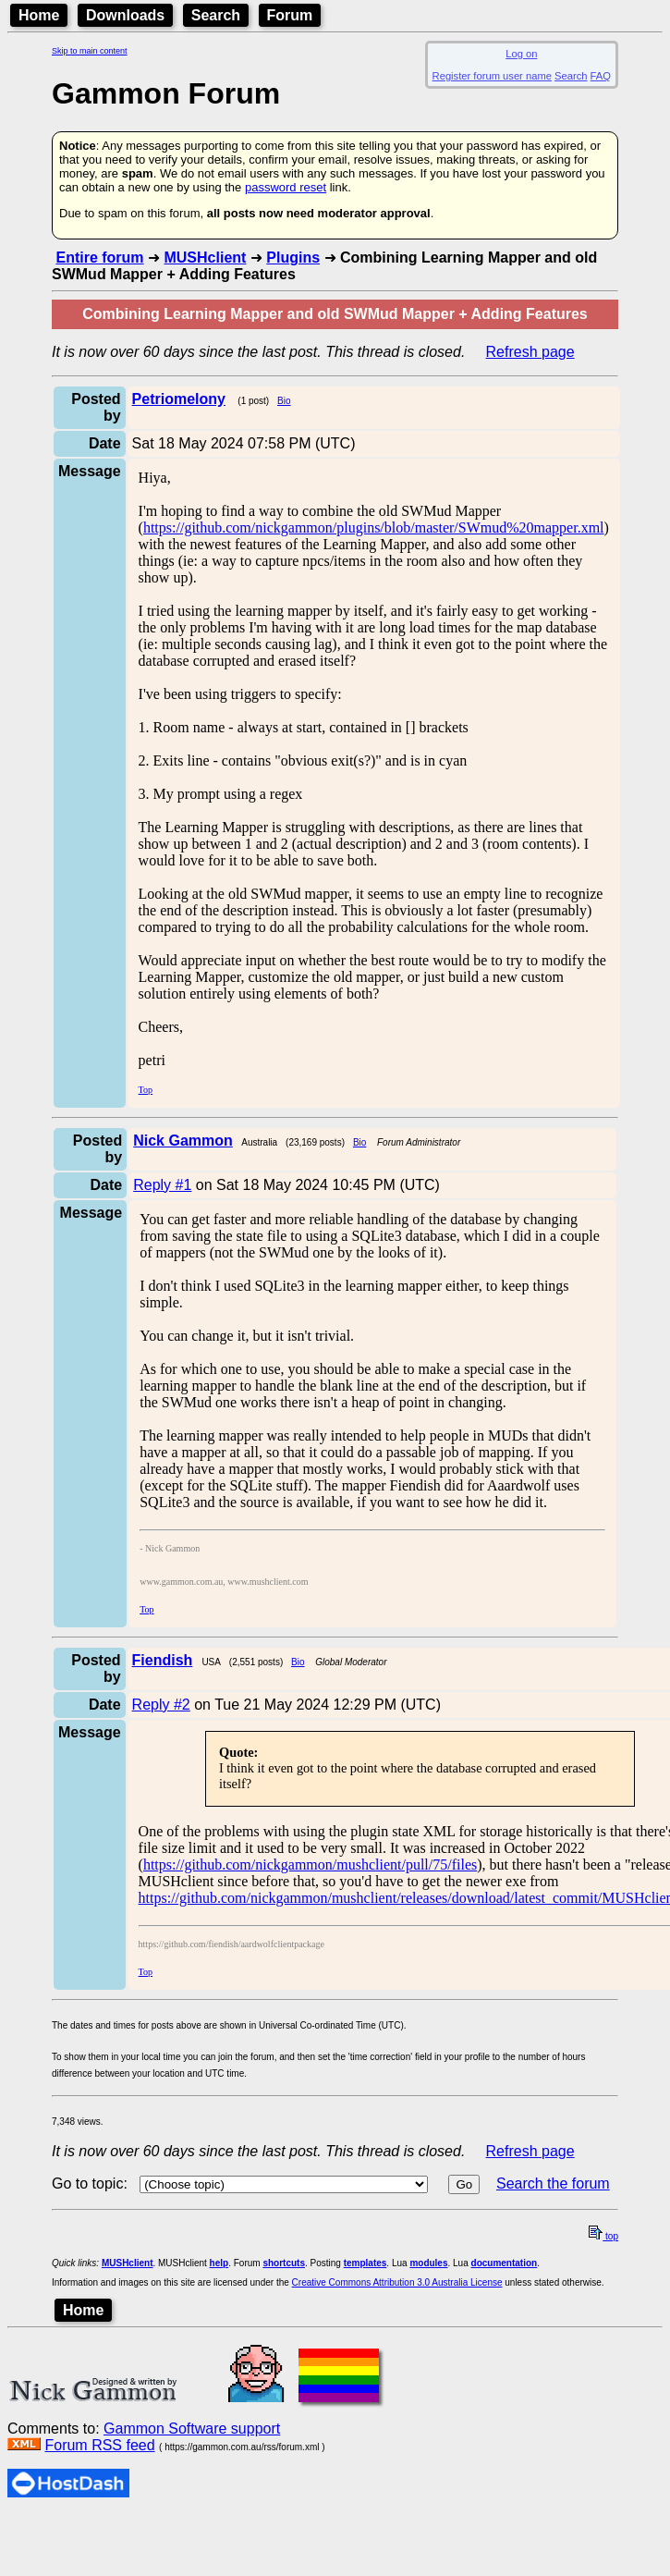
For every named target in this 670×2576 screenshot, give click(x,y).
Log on (521, 53)
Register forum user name (492, 75)
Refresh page (530, 352)
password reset (285, 187)
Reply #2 (161, 1704)
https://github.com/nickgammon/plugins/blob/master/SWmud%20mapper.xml (373, 527)
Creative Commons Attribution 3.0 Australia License (397, 2282)
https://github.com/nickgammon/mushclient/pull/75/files (310, 1864)
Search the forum (553, 2183)
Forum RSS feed (99, 2445)
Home (38, 15)
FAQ (601, 75)
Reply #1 (162, 1185)
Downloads (125, 15)
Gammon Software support (192, 2428)
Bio (283, 401)
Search (215, 15)
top (603, 2236)
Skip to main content (90, 50)
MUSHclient (205, 257)
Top (145, 1090)
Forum (290, 15)
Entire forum (99, 257)
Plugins (293, 257)
